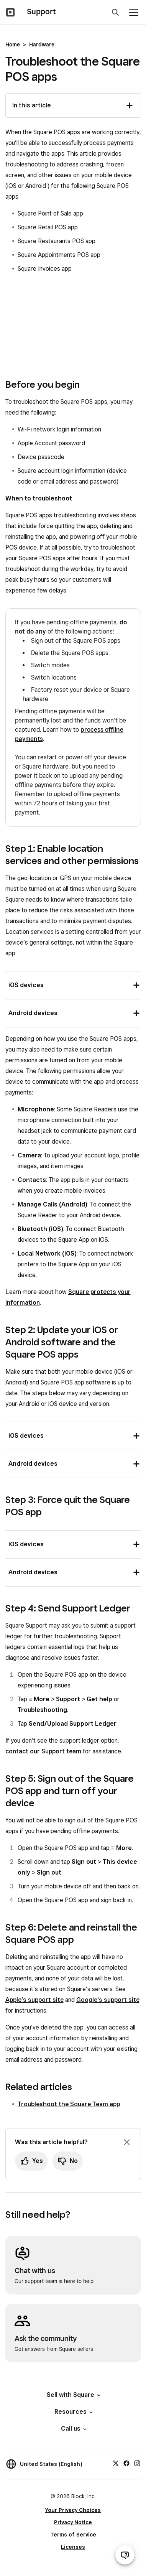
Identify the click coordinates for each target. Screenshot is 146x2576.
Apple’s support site (34, 1999)
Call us (73, 2428)
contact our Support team (43, 1751)
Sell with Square (73, 2394)
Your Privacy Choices (73, 2510)
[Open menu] (134, 12)
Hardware (41, 44)
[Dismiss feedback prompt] (126, 2142)
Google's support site (107, 1999)
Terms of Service (73, 2535)
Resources (73, 2411)
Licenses (73, 2547)
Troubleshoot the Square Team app (69, 2104)
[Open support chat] (125, 2554)
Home (12, 44)
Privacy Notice (73, 2522)
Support (41, 11)
